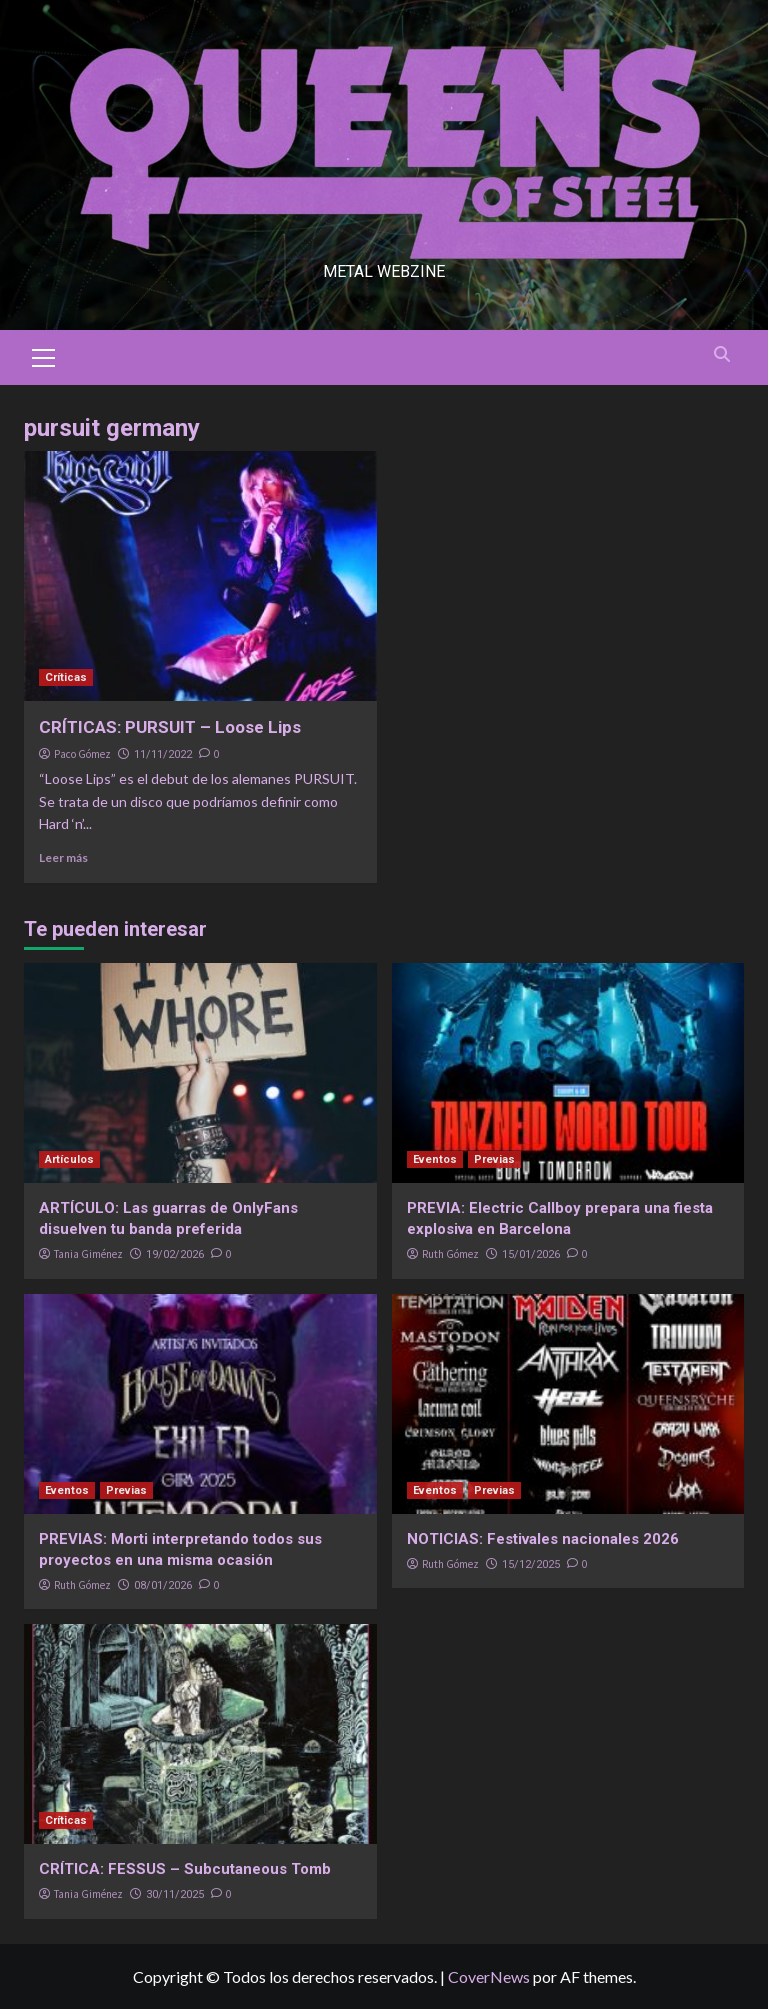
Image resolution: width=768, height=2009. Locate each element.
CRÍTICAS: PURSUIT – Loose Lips (170, 727)
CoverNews (489, 1976)
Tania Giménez (88, 1254)
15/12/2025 (531, 1564)
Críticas (66, 677)
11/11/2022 (163, 754)
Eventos (435, 1159)
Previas (494, 1159)
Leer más (63, 857)
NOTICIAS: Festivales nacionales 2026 (543, 1539)
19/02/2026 (175, 1254)
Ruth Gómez (450, 1254)
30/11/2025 (175, 1894)
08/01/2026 (163, 1585)
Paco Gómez (82, 754)
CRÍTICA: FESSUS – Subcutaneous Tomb (185, 1869)
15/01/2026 (531, 1254)
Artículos (69, 1159)
